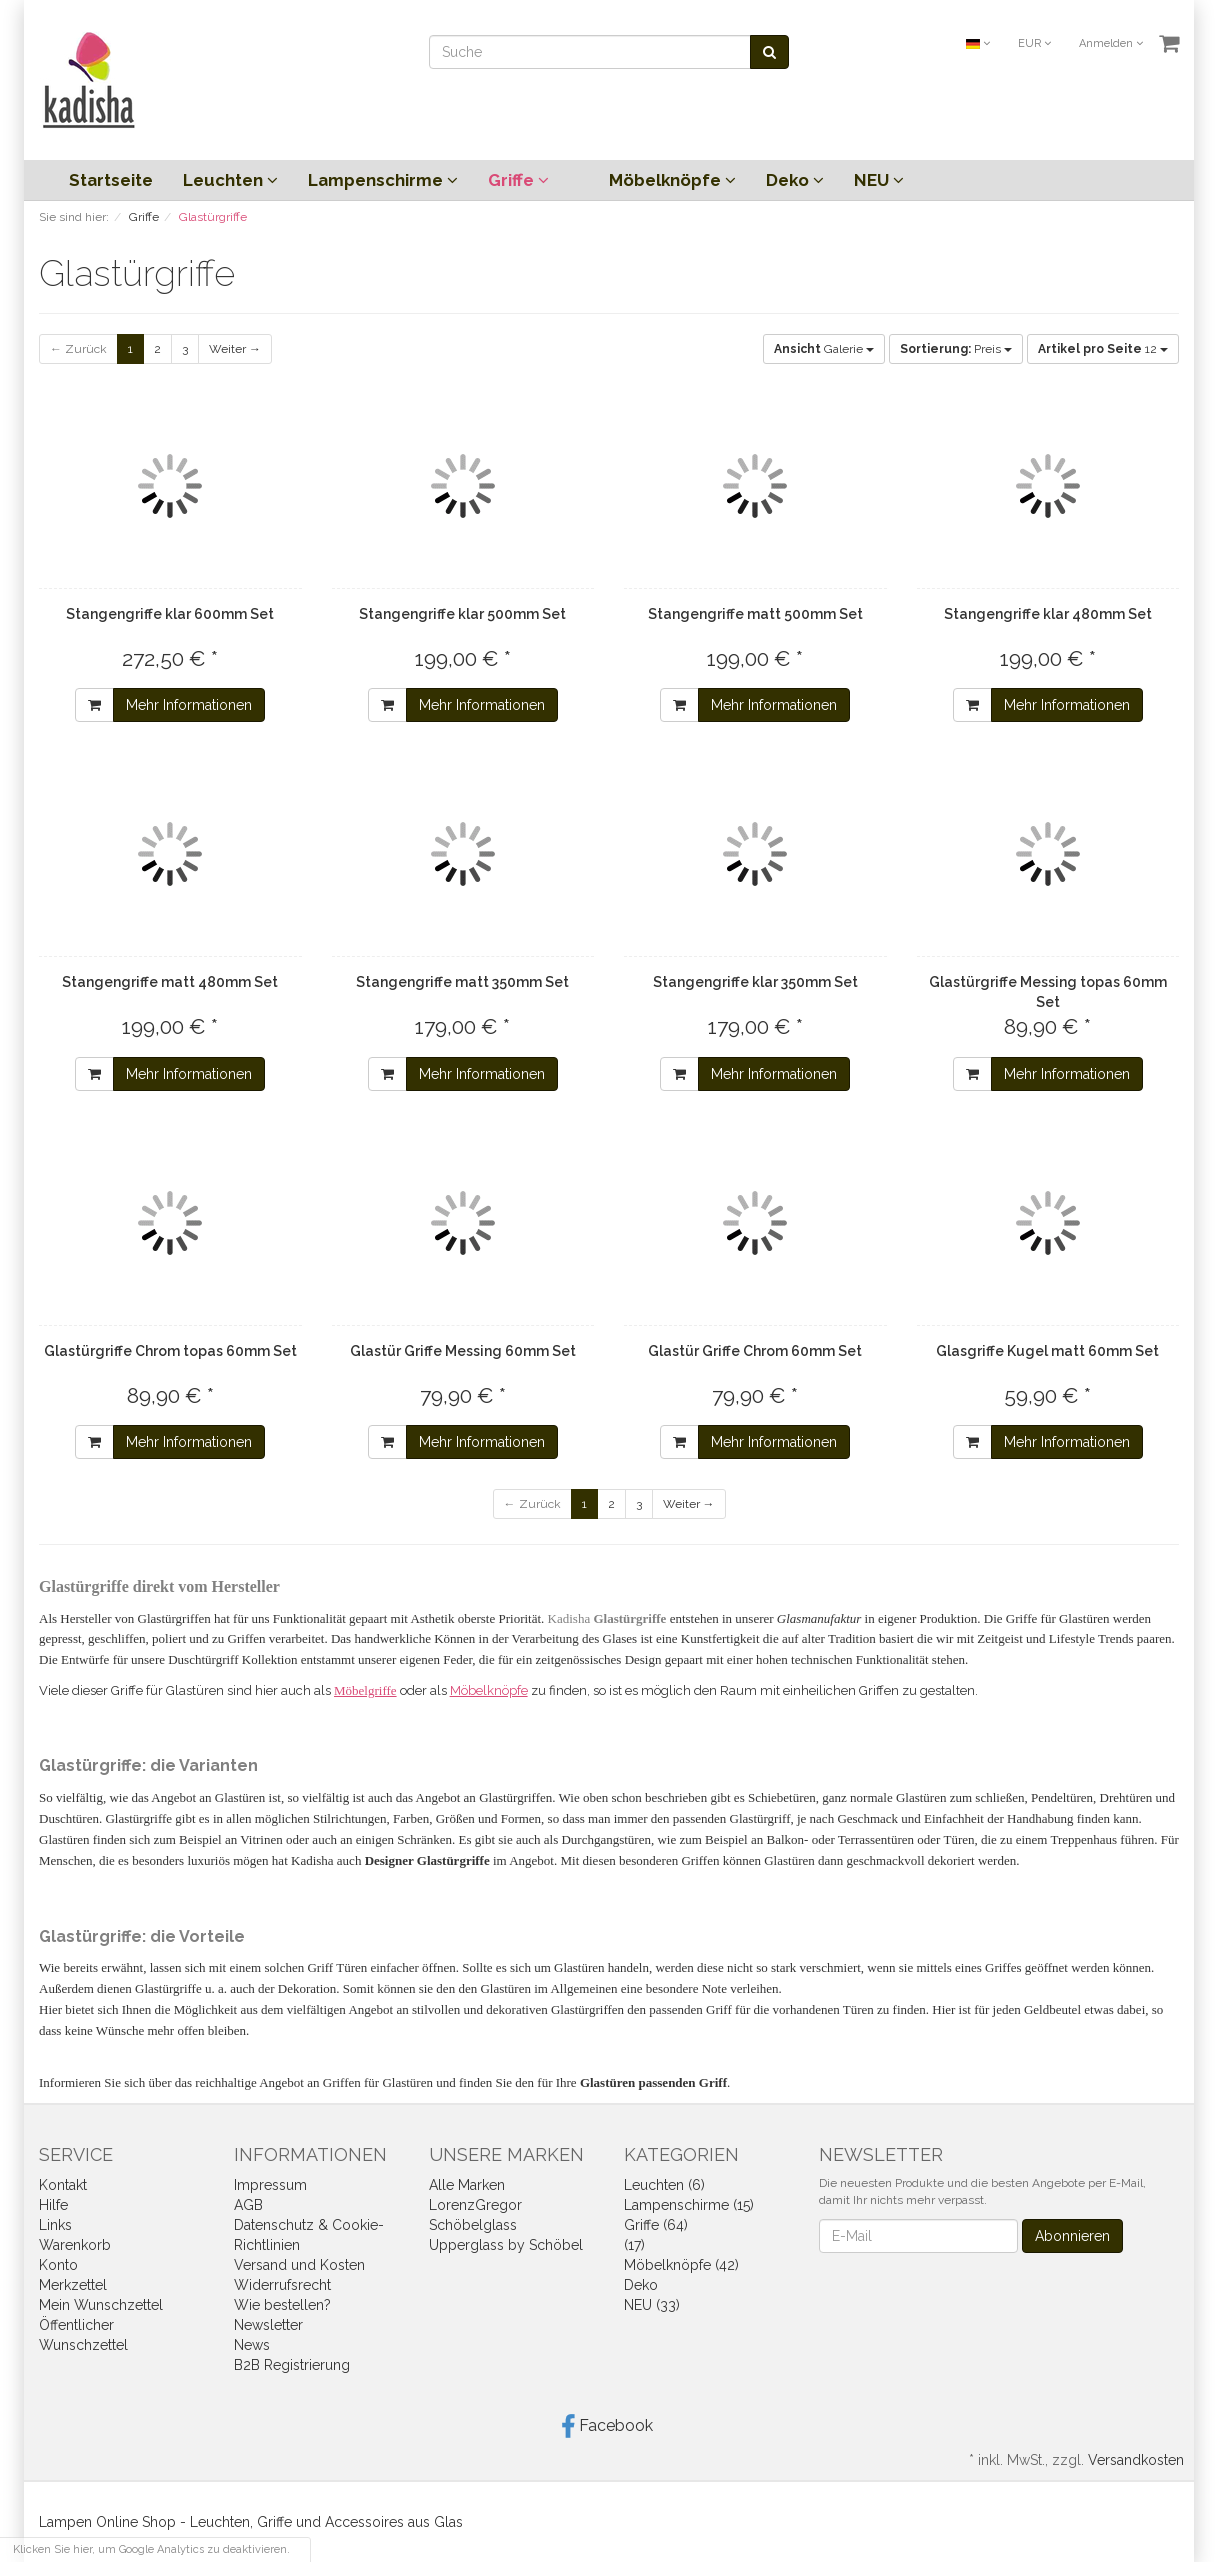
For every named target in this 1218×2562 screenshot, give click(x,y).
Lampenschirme (383, 180)
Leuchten (230, 180)
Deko (795, 180)
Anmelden (1111, 43)
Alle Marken (467, 2185)
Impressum (270, 2185)
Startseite (111, 180)
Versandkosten (1136, 2460)
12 (1103, 349)
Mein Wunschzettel (101, 2305)
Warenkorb (75, 2245)
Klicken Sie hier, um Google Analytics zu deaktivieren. (151, 2549)
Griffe (518, 180)
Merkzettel (73, 2285)
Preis (956, 349)
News (252, 2345)
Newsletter (268, 2325)
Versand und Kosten (299, 2265)
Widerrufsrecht (282, 2285)
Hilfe (53, 2205)
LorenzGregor (475, 2205)
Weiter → (235, 349)
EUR (1034, 43)
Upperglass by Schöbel (506, 2245)
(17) (634, 2245)
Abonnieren (1072, 2236)
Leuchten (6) (664, 2185)
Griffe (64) (656, 2225)
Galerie (824, 349)
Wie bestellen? (282, 2305)
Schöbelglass (473, 2225)
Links (55, 2225)
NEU (879, 180)
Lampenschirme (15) (689, 2205)
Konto (58, 2265)
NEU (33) (652, 2305)
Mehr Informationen (189, 705)
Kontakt (63, 2185)
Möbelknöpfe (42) (681, 2265)
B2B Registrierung (292, 2365)
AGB (248, 2205)
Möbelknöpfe (672, 180)
